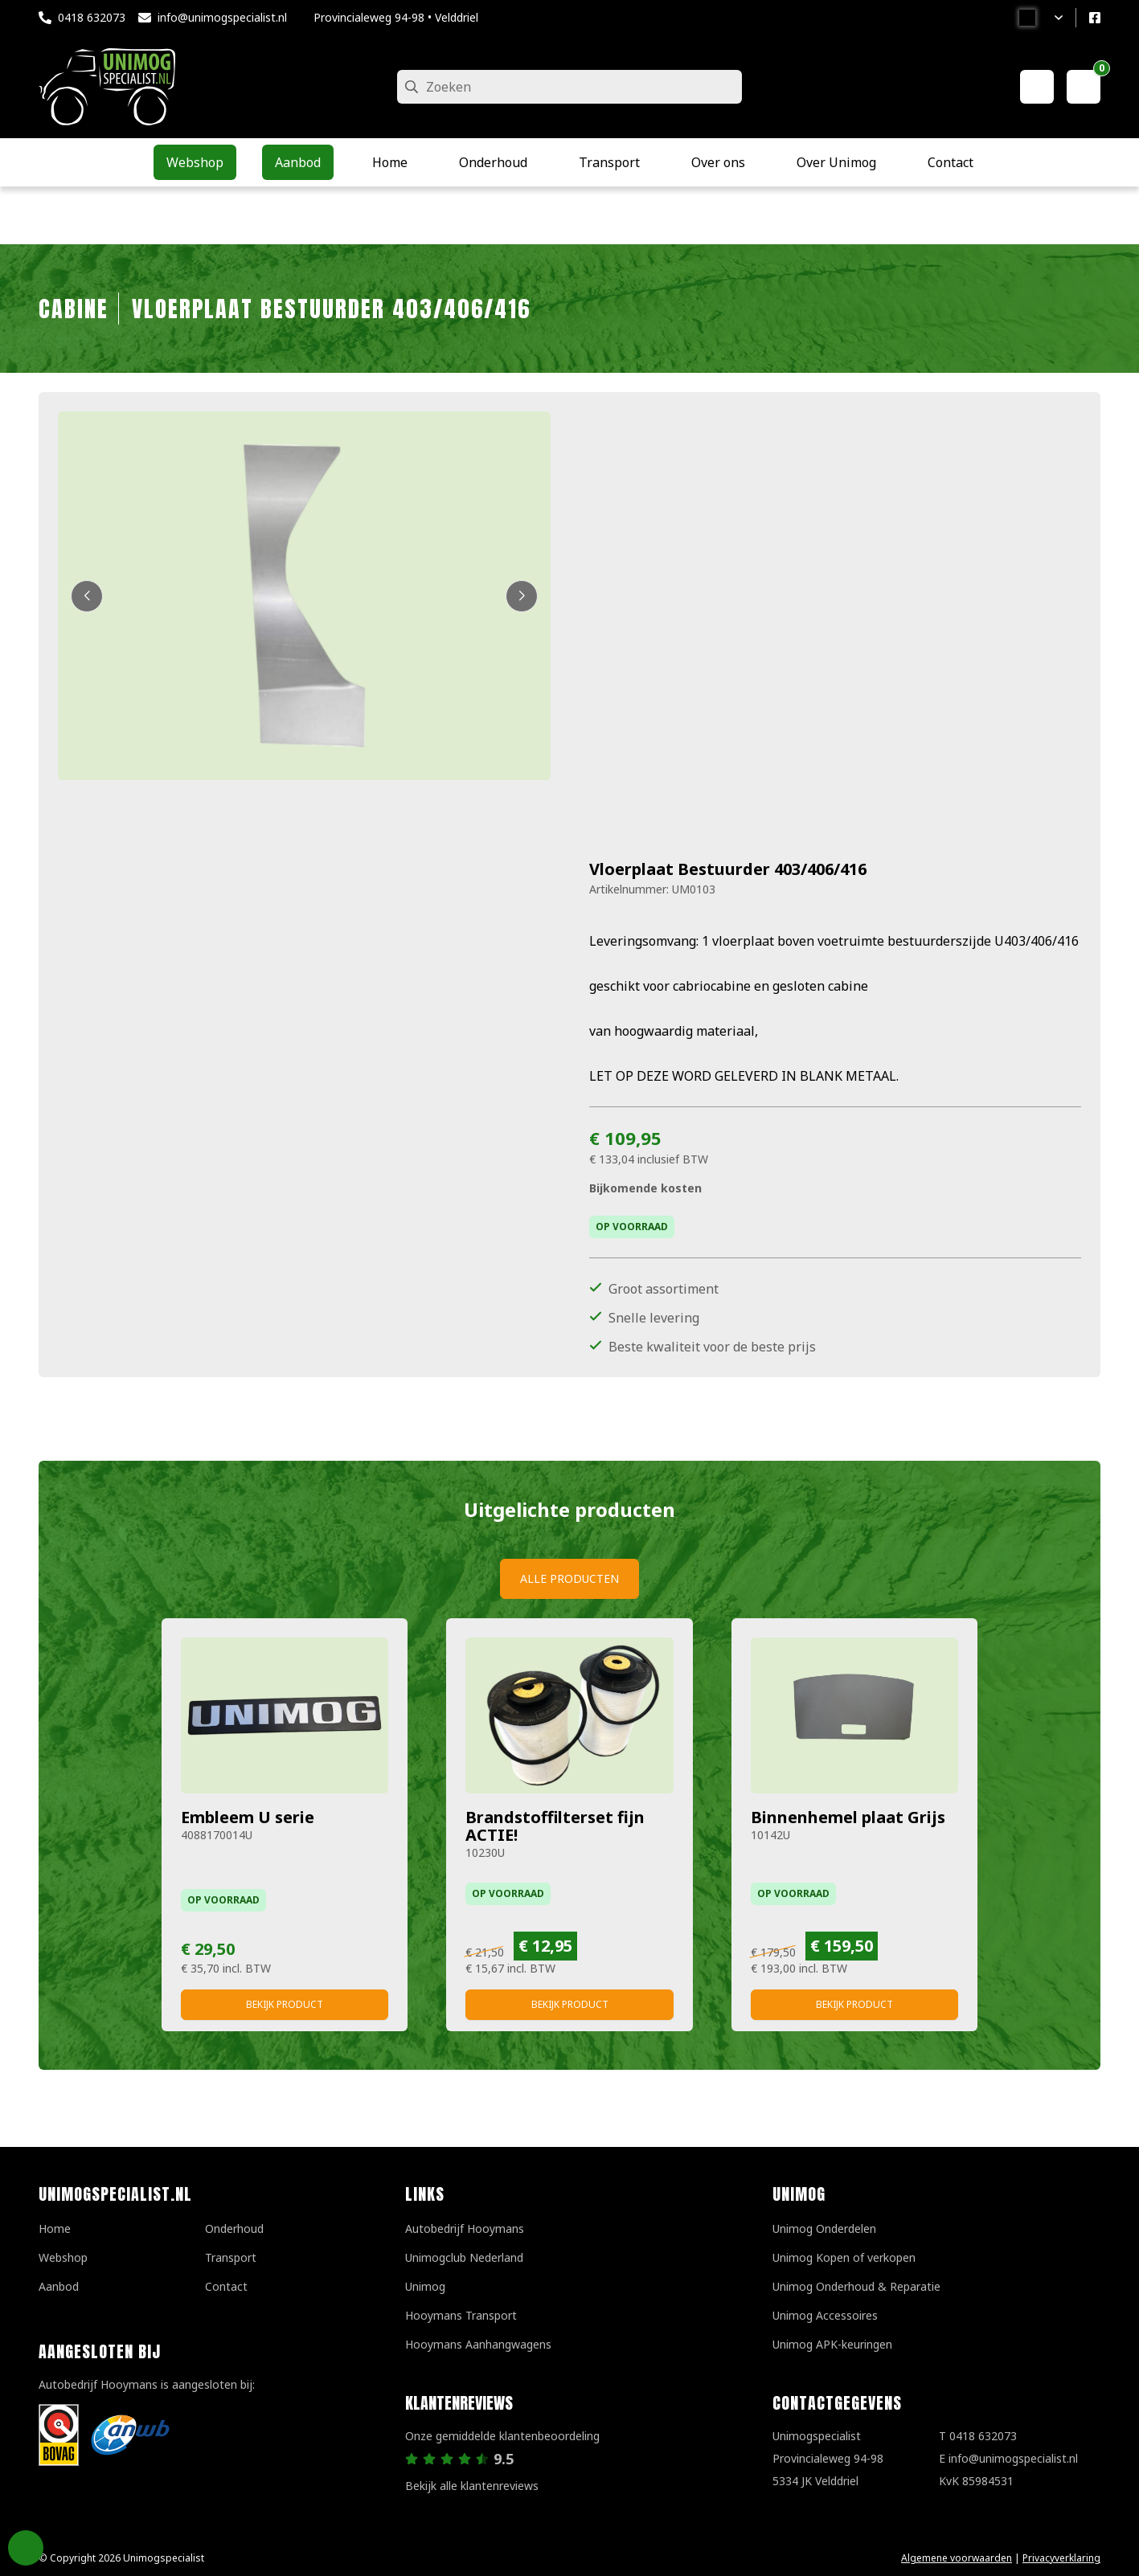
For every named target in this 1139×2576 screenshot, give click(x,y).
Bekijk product (284, 2004)
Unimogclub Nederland (464, 2257)
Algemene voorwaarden (956, 2558)
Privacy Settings (25, 2548)
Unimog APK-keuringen (832, 2344)
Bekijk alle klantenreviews (472, 2485)
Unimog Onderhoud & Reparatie (856, 2286)
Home (55, 2228)
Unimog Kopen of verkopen (844, 2257)
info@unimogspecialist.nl (222, 17)
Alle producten (569, 1578)
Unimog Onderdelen (824, 2228)
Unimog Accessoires (825, 2315)
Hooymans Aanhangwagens (478, 2344)
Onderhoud (234, 2228)
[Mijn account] (1037, 87)
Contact (226, 2286)
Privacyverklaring (1061, 2558)
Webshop (63, 2257)
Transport (230, 2257)
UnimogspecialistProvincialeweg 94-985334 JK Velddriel (827, 2458)
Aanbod (59, 2286)
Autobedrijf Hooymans (464, 2228)
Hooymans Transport (461, 2315)
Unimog (425, 2286)
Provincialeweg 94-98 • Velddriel (395, 17)
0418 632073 (91, 17)
